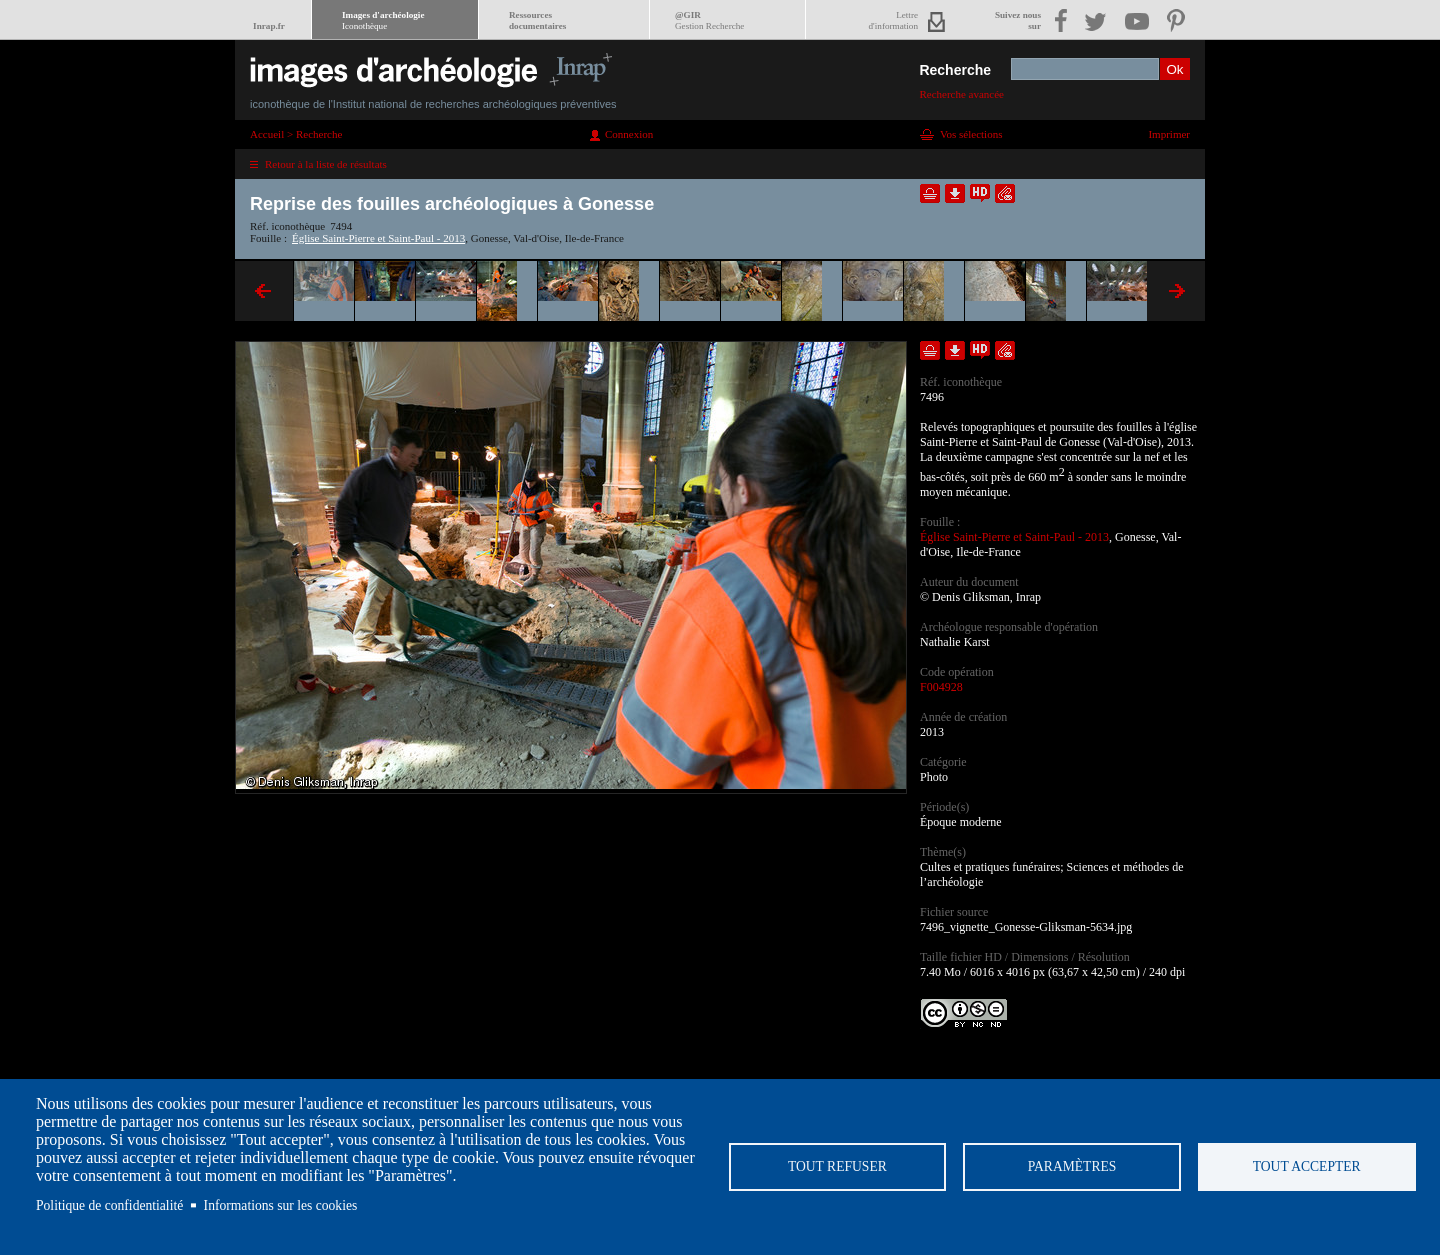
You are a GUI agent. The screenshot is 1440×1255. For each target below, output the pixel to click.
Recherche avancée (961, 94)
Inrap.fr (269, 26)
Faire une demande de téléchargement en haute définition (980, 193)
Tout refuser (837, 1166)
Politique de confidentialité (109, 1205)
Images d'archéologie (383, 20)
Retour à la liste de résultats (326, 164)
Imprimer (1169, 134)
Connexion (629, 134)
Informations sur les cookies (281, 1205)
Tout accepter (1307, 1166)
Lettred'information (893, 20)
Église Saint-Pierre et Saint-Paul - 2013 (378, 238)
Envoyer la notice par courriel (1005, 193)
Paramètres (1072, 1166)
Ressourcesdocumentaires (537, 20)
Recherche (955, 70)
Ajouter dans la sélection (930, 193)
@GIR (709, 20)
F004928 (941, 687)
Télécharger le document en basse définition (955, 193)
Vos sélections (971, 134)
